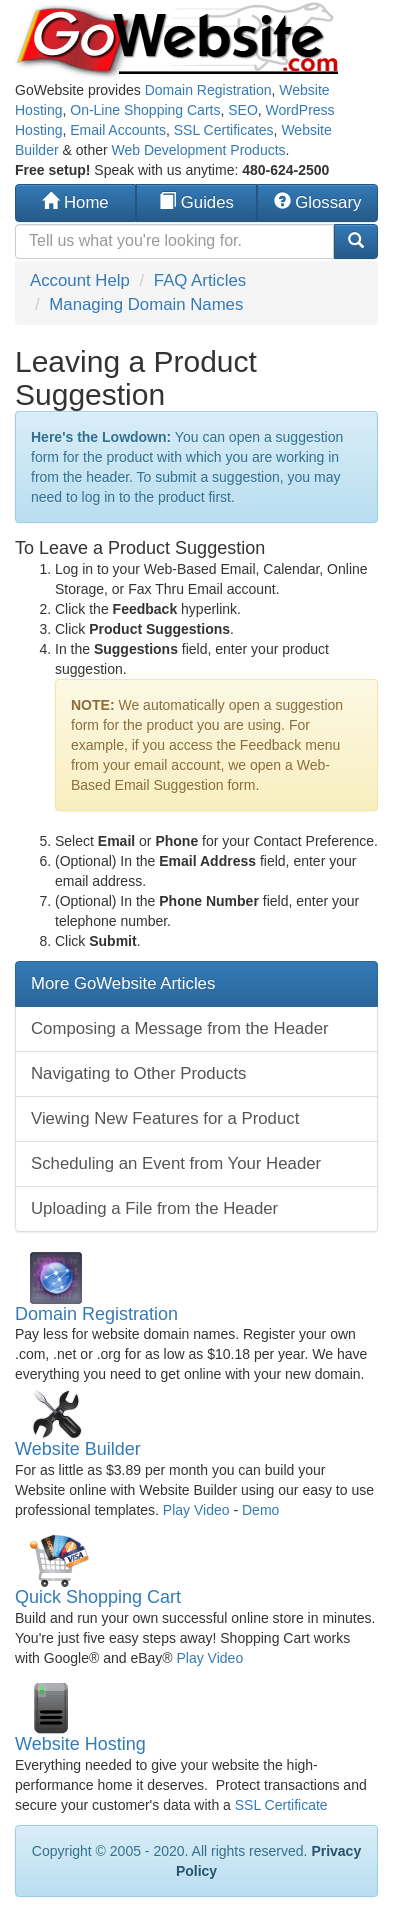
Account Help (80, 280)
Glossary (318, 202)
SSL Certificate (281, 1805)
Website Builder (78, 1449)
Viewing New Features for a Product (165, 1118)
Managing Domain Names (146, 304)
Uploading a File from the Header (154, 1208)
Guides (196, 202)
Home (75, 202)
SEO (243, 110)
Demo (260, 1510)
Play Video (196, 1510)
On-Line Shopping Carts (145, 110)
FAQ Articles (200, 280)
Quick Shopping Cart (98, 1597)
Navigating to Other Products (138, 1073)
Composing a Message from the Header (180, 1028)
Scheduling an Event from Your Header (176, 1163)
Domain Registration (208, 90)
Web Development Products (199, 150)
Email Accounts (118, 130)
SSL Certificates (224, 130)
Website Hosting (80, 1744)
